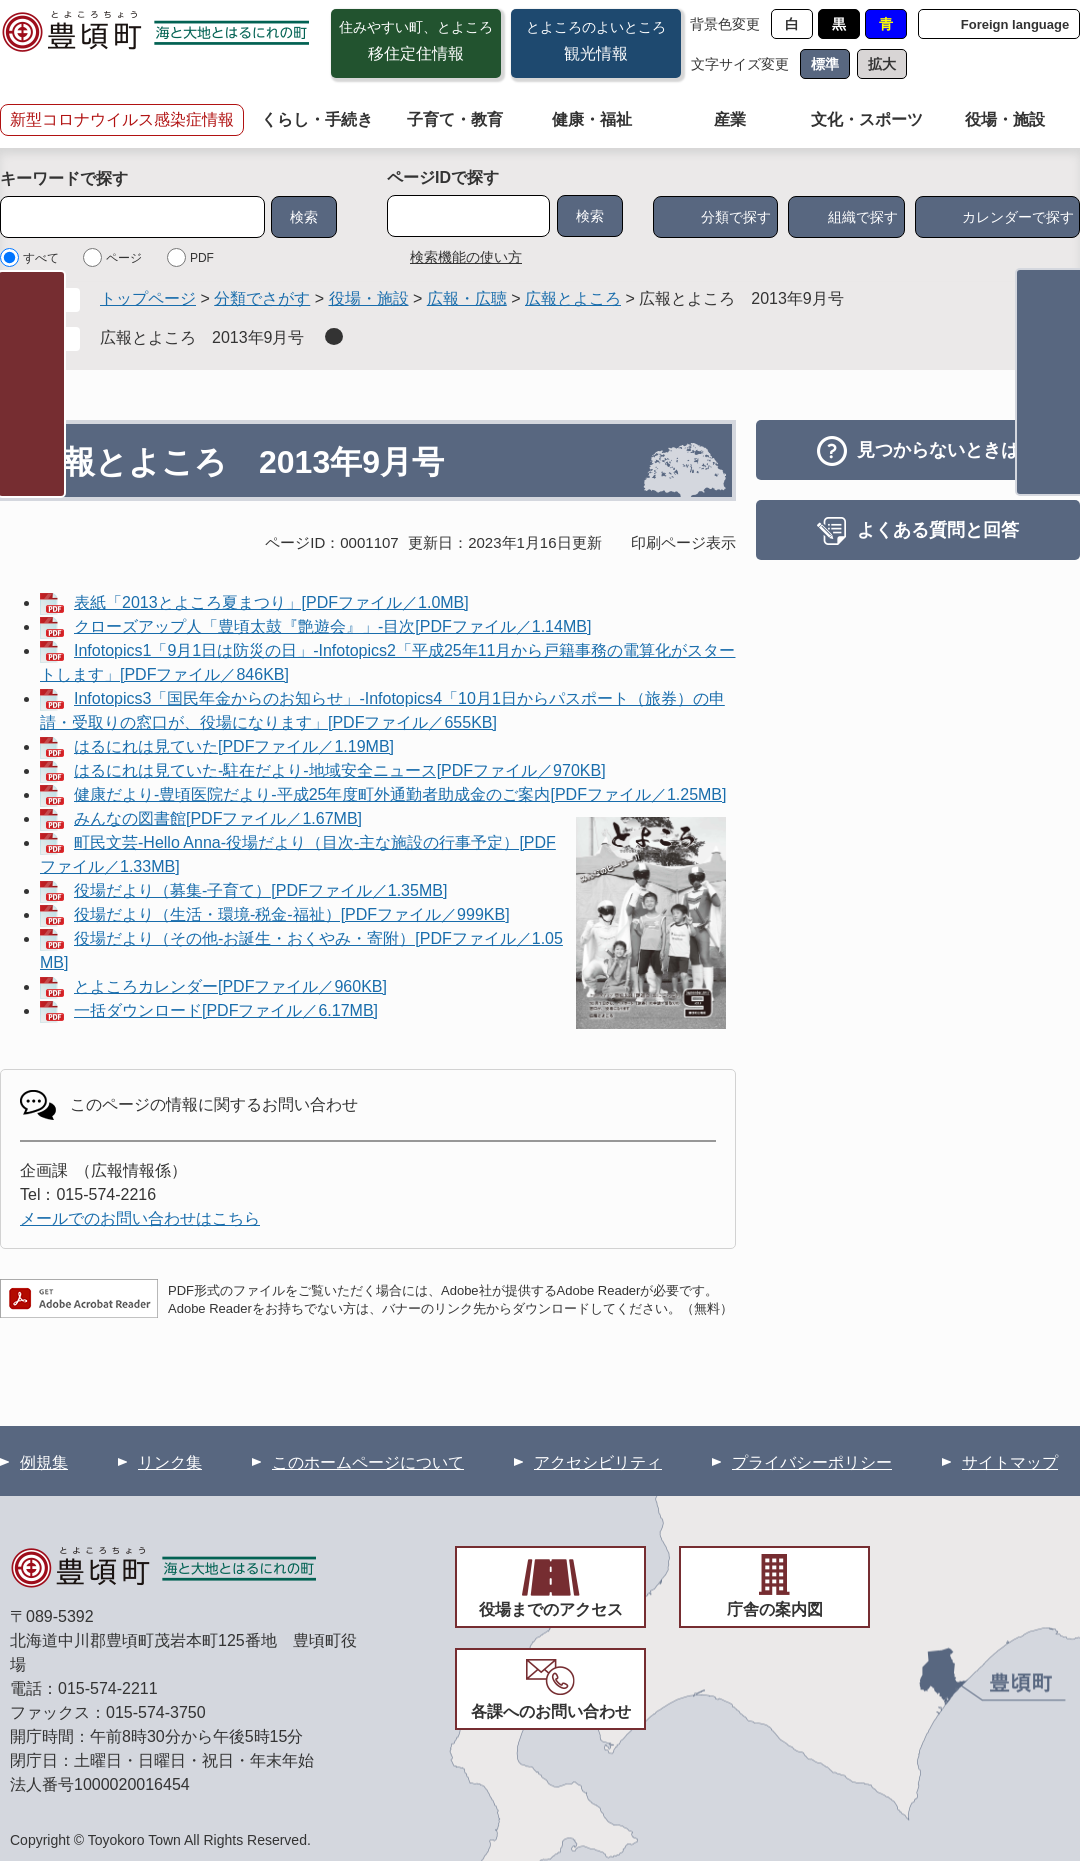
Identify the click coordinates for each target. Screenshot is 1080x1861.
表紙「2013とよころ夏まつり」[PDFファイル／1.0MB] (271, 602)
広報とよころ (573, 298)
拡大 (882, 64)
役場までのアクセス (551, 1609)
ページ (124, 258)
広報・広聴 (467, 298)
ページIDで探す (443, 177)
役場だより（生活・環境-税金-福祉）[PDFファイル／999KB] (292, 914)
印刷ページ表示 (683, 542)
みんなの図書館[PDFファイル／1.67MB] (218, 818)
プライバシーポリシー (812, 1462)
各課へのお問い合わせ (551, 1711)
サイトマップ (1010, 1462)
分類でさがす (262, 298)
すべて (41, 258)
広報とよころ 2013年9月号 (202, 337)
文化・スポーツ (867, 119)
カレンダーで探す (1018, 217)
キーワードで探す (64, 178)
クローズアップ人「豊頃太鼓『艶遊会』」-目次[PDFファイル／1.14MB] (332, 626)
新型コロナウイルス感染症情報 (122, 119)
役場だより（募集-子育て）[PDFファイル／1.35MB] (260, 890)
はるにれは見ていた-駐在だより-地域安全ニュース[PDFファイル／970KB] (340, 770)
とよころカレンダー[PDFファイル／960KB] (230, 986)
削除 (334, 336)
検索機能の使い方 (466, 257)
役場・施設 (1005, 119)
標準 (825, 64)
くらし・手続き (317, 119)
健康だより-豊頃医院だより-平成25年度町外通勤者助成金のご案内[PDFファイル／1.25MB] (400, 794)
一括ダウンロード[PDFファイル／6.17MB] (226, 1010)
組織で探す (863, 217)
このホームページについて (368, 1462)
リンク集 (170, 1462)
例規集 (44, 1462)
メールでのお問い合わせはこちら (140, 1218)
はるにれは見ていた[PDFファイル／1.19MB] (234, 746)
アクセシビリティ (598, 1462)
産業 (730, 119)
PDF (202, 258)
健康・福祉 (592, 119)
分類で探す (736, 217)
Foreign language (1015, 24)
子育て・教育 (455, 119)
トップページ (148, 298)
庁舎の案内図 (775, 1609)
